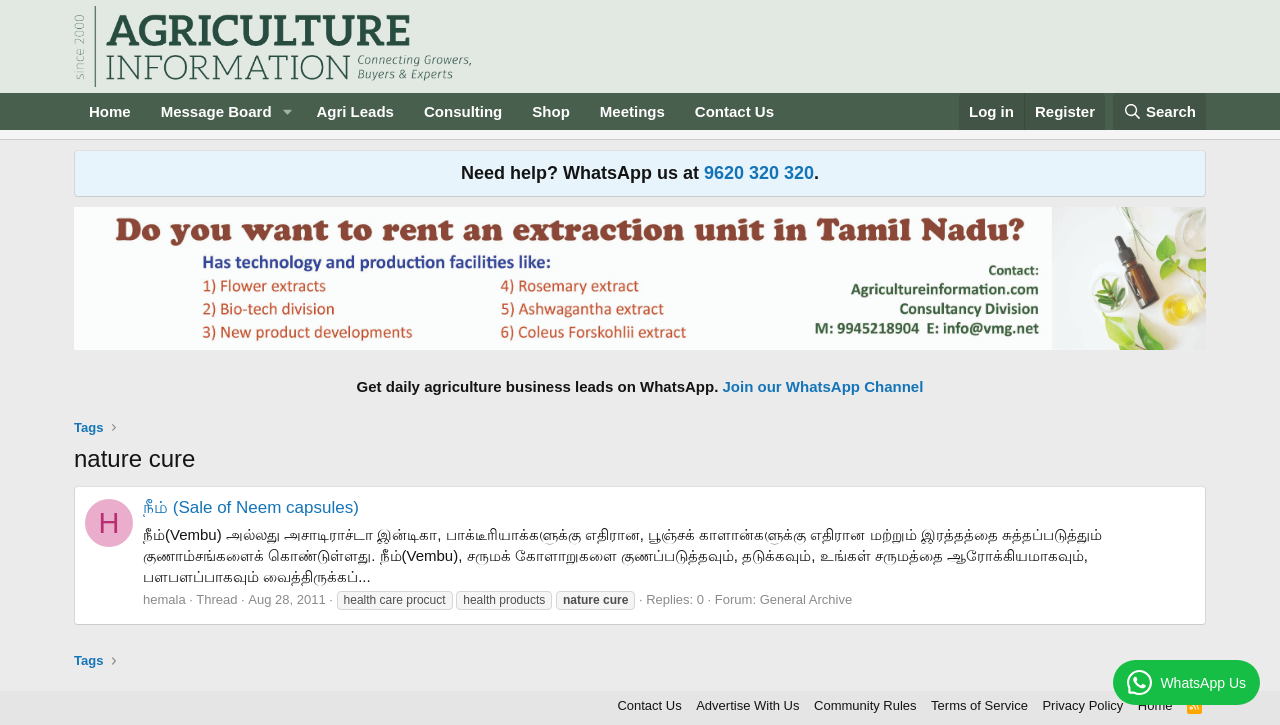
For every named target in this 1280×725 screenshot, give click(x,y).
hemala (164, 599)
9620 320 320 (759, 173)
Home (110, 111)
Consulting (463, 111)
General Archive (806, 599)
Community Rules (865, 705)
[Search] (1160, 111)
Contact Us (734, 111)
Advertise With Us (747, 705)
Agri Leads (355, 111)
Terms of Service (979, 705)
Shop (551, 111)
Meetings (632, 111)
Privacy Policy (1082, 705)
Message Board (216, 111)
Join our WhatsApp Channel (823, 386)
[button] (287, 111)
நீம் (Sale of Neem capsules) (251, 507)
